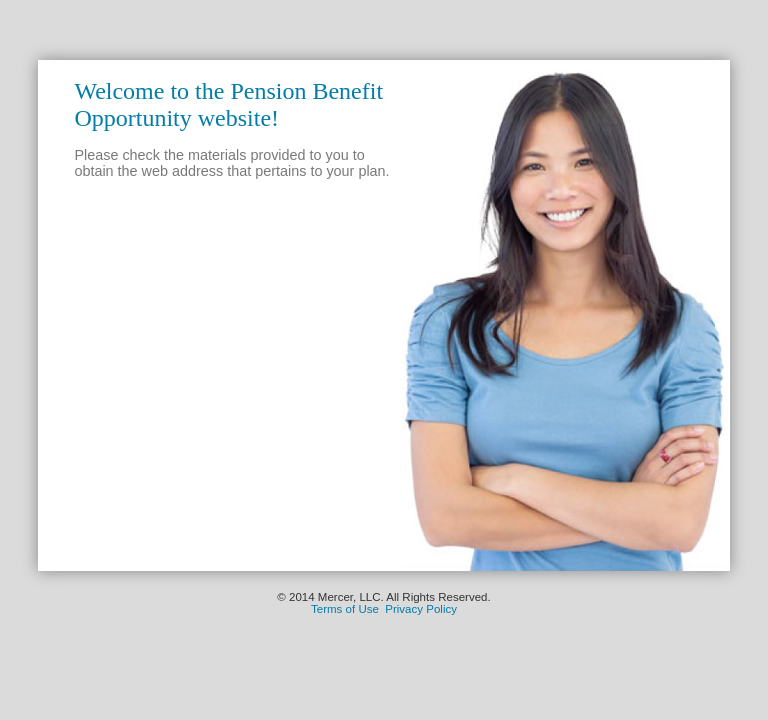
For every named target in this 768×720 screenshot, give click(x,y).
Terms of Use (345, 609)
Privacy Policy (421, 609)
